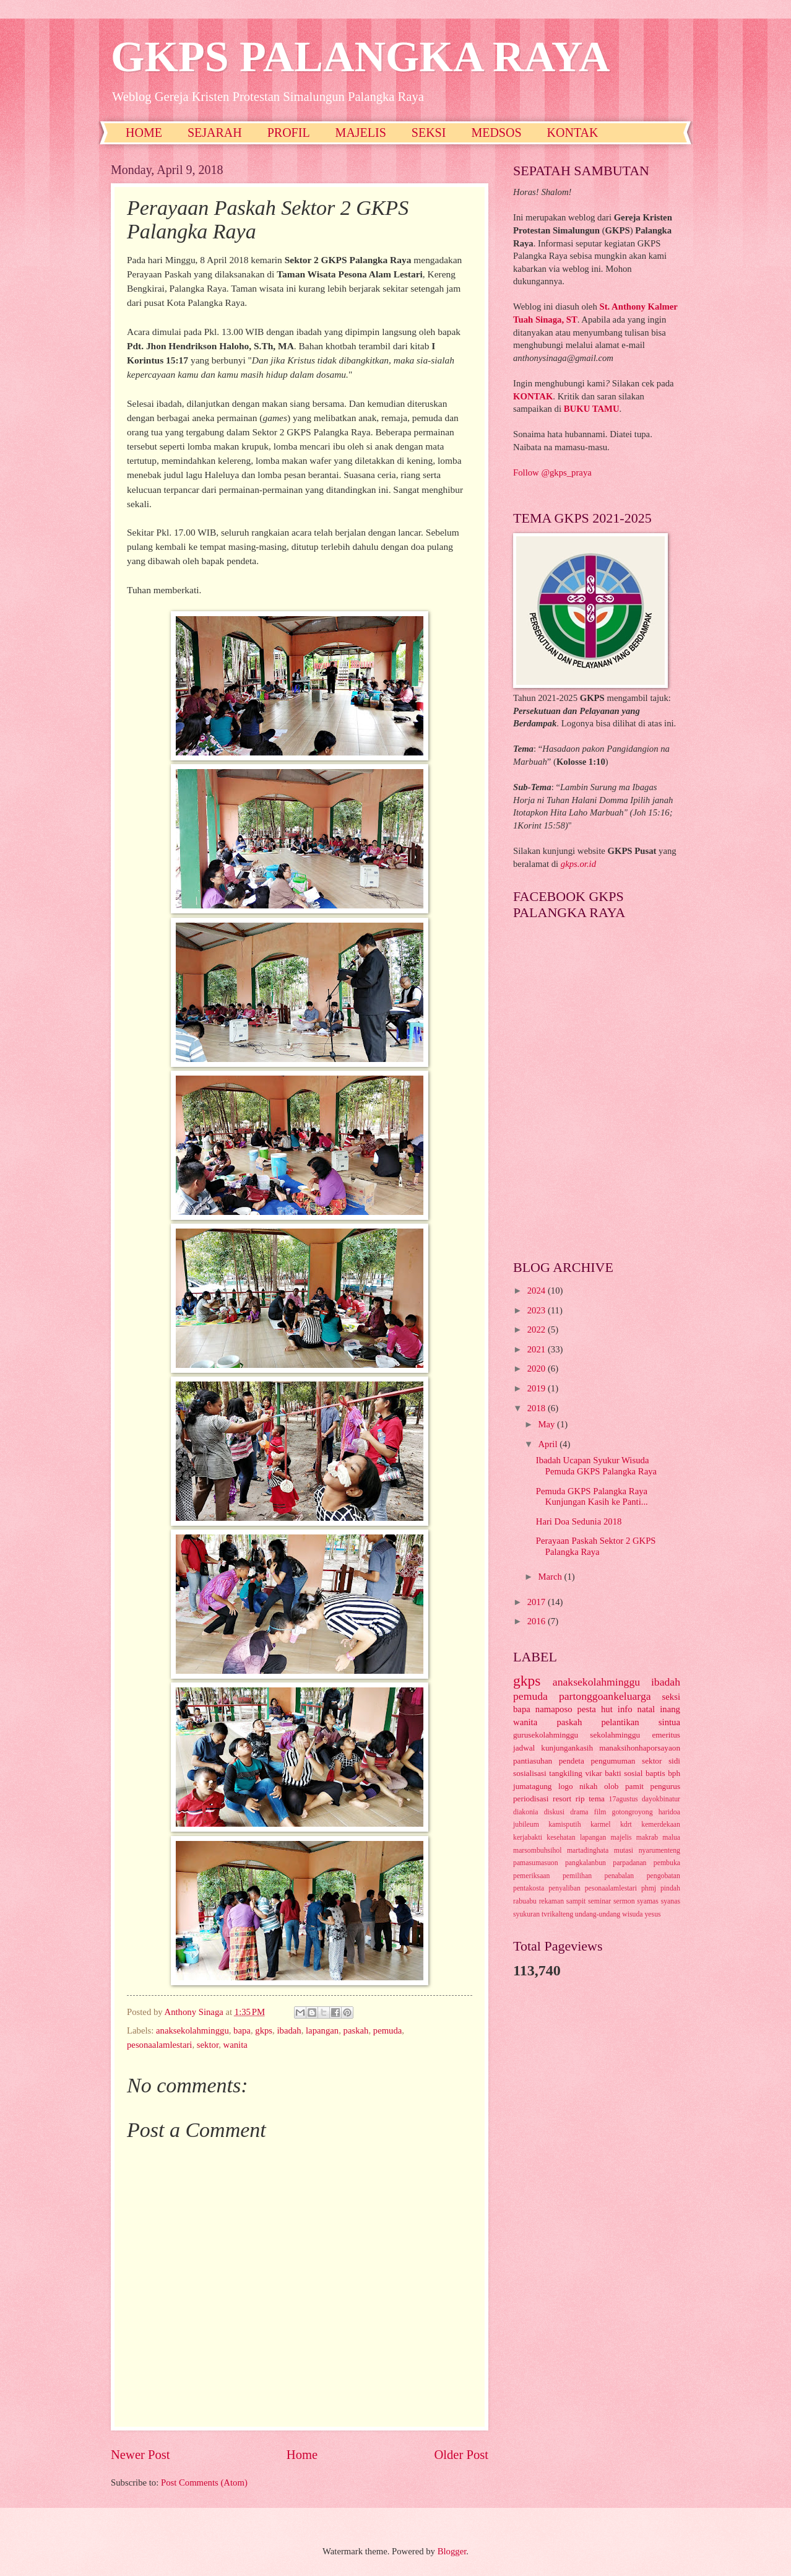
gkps (263, 2030)
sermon (624, 1901)
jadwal (524, 1747)
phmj (648, 1888)
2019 (537, 1388)
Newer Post (140, 2454)
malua (671, 1838)
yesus (652, 1914)
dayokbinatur (661, 1799)
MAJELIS (360, 132)
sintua (669, 1722)
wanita (235, 2045)
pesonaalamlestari (159, 2045)
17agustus (623, 1799)
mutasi (623, 1851)
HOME (144, 132)
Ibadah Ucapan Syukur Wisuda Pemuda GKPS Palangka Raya (596, 1465)
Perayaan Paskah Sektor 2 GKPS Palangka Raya (596, 1546)
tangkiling (565, 1773)
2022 (537, 1329)
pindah (670, 1888)
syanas (670, 1901)
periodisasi (530, 1798)
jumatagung (532, 1786)
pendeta (571, 1760)
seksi (671, 1697)
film (600, 1812)
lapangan (322, 2030)
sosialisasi (530, 1773)
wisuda (632, 1914)
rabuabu (525, 1901)
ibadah (289, 2030)
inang (670, 1709)
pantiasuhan (532, 1760)
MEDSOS (496, 132)
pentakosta (528, 1888)
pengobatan (663, 1876)
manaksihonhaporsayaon (639, 1747)
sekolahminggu (615, 1734)
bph (674, 1773)
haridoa (669, 1812)
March (551, 1577)
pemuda (387, 2030)
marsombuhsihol (537, 1851)
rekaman (551, 1901)
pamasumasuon (535, 1863)
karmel (600, 1825)
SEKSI (429, 132)
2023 (537, 1310)
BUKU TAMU (592, 409)
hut (607, 1709)
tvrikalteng (557, 1914)
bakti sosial (623, 1773)
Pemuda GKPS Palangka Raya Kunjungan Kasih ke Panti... (592, 1496)
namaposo (554, 1709)
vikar (593, 1773)
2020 (537, 1368)
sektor (207, 2045)
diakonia (525, 1812)
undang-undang (597, 1914)
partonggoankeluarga (605, 1696)
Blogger (452, 2551)
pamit (634, 1786)
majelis (621, 1838)
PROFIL (288, 132)
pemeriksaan (531, 1876)
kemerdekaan (660, 1825)
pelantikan (620, 1722)
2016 (537, 1621)
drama (579, 1812)
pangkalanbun (585, 1863)
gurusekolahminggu (545, 1734)
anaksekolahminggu (192, 2030)
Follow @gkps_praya (552, 472)
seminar (599, 1901)
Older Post (461, 2454)
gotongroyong (632, 1812)
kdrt (626, 1825)
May (547, 1424)
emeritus (666, 1734)
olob (611, 1786)
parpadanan (629, 1863)
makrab (647, 1838)
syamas (648, 1901)
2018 (537, 1408)
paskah (356, 2030)
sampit (576, 1901)
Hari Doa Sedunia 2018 (579, 1521)
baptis (655, 1773)
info (625, 1709)
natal (646, 1709)
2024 (537, 1290)
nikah (588, 1786)
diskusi (554, 1812)
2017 (537, 1602)
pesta (586, 1709)
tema (597, 1798)
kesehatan (561, 1838)
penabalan (619, 1876)
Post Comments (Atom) (204, 2482)
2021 (537, 1349)
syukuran (526, 1914)
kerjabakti (527, 1838)
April (549, 1444)
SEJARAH (215, 132)
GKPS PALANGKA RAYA (360, 56)
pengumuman (612, 1760)
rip (580, 1798)
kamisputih (564, 1825)
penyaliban (564, 1888)
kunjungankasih (567, 1747)
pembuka (667, 1863)
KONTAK (573, 132)
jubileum (526, 1825)
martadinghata (587, 1851)
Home (302, 2454)
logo (565, 1786)
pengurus (666, 1786)
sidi (674, 1760)
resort (562, 1798)
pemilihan (577, 1876)
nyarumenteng (659, 1851)
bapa (242, 2030)
